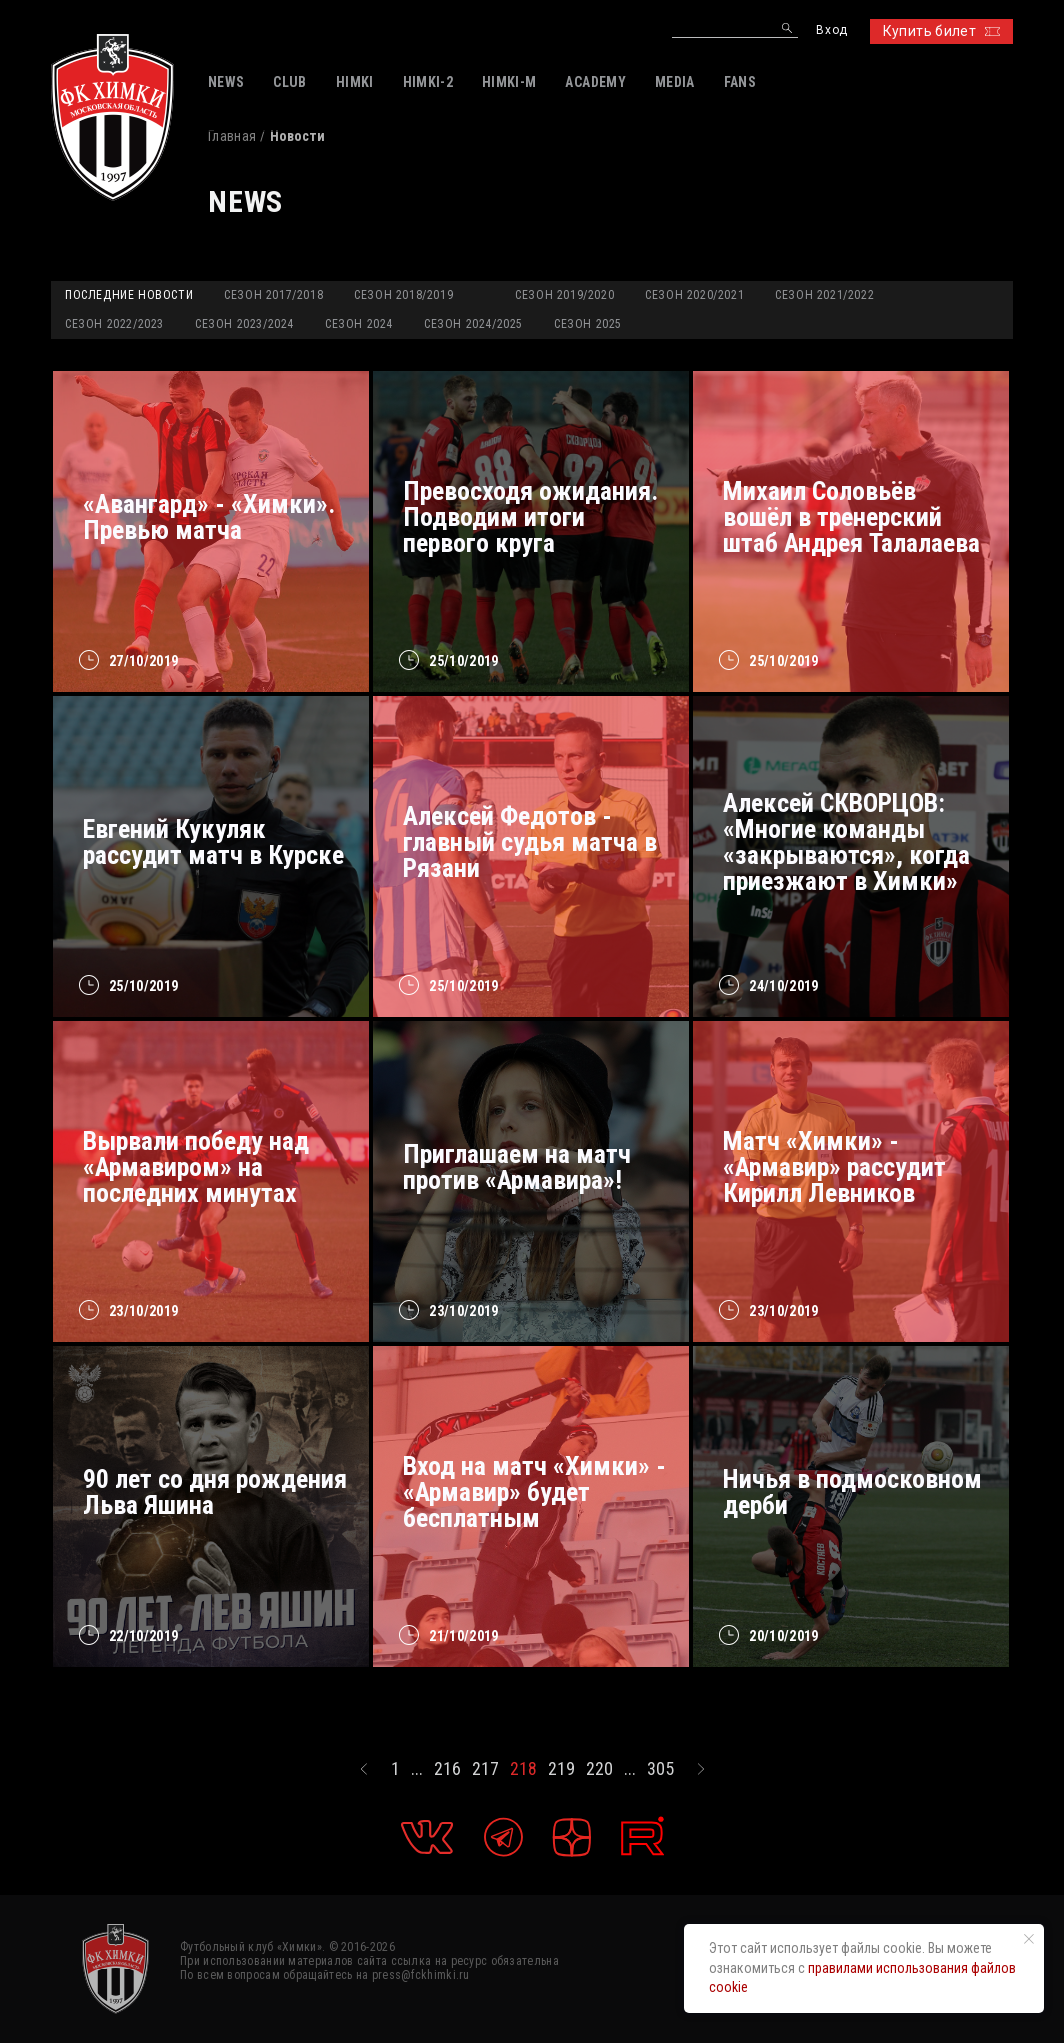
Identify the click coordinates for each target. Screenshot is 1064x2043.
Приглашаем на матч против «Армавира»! (517, 1167)
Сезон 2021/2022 (824, 295)
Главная (232, 136)
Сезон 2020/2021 (694, 295)
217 (485, 1769)
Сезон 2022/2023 (114, 324)
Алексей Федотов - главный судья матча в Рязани (530, 842)
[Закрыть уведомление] (1029, 1939)
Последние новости (129, 295)
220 (599, 1769)
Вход (831, 30)
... (417, 1769)
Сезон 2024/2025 (473, 324)
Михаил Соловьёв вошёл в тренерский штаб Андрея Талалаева (851, 517)
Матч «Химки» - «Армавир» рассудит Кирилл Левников (834, 1167)
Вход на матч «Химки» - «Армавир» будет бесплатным (534, 1492)
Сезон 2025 (588, 324)
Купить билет (941, 31)
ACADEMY (595, 82)
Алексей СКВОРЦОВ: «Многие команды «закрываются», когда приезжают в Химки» (846, 842)
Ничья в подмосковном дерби (852, 1492)
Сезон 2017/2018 (273, 295)
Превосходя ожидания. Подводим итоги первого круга (530, 517)
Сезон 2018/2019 (403, 295)
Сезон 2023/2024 (244, 324)
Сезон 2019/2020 (564, 295)
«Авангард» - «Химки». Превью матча (209, 517)
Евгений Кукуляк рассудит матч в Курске (213, 842)
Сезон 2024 (359, 324)
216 (447, 1769)
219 (561, 1769)
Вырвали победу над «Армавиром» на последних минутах (196, 1167)
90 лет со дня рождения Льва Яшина (215, 1492)
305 (660, 1769)
